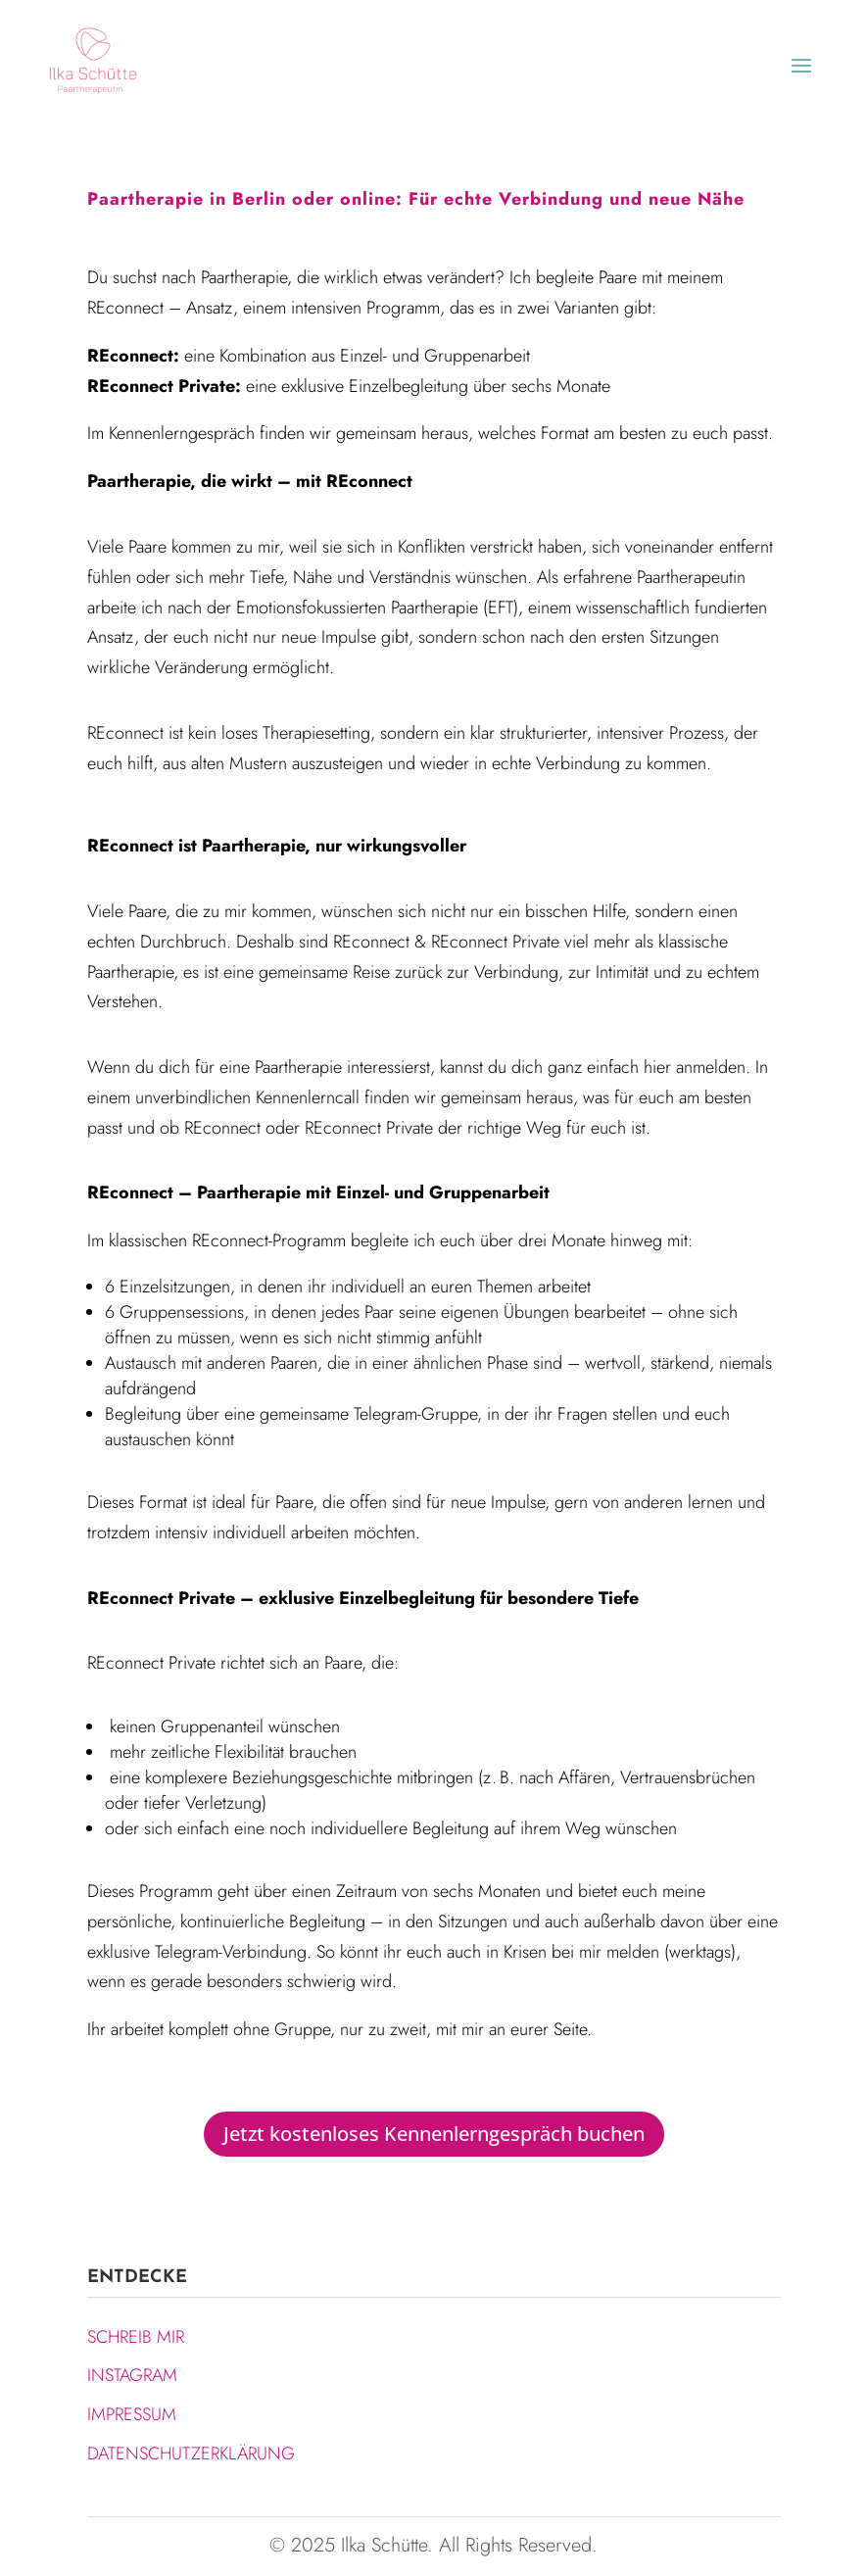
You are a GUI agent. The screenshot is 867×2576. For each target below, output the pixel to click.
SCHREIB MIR (135, 2337)
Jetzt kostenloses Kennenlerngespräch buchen (434, 2133)
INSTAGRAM (132, 2375)
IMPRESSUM (131, 2414)
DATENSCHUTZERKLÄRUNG (191, 2453)
